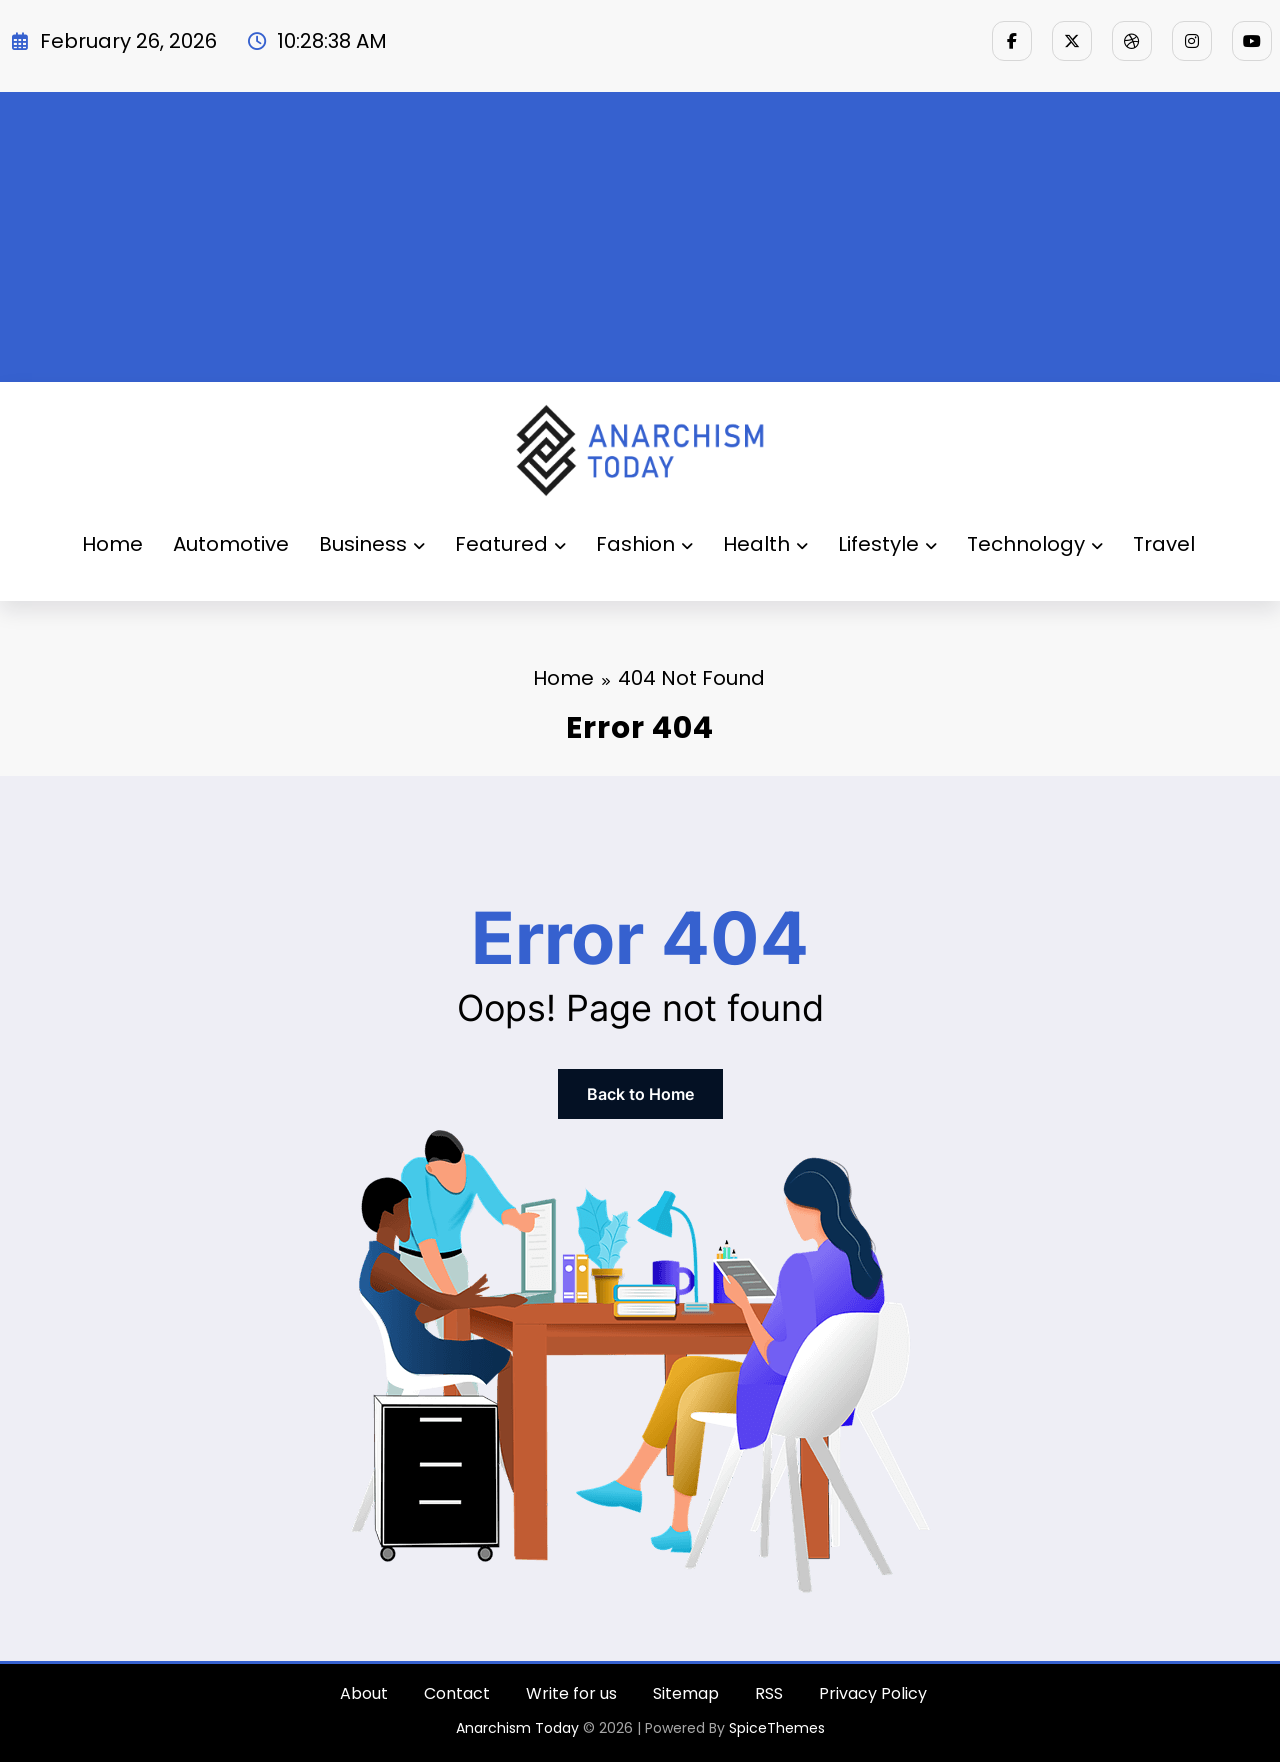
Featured (510, 544)
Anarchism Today (517, 1728)
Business (372, 544)
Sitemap (686, 1693)
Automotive (231, 544)
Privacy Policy (873, 1693)
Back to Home (640, 1094)
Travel (1164, 544)
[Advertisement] (640, 232)
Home (112, 544)
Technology (1035, 544)
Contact (457, 1693)
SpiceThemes (777, 1728)
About (364, 1693)
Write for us (571, 1693)
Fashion (644, 544)
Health (765, 544)
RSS (769, 1693)
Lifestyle (887, 544)
